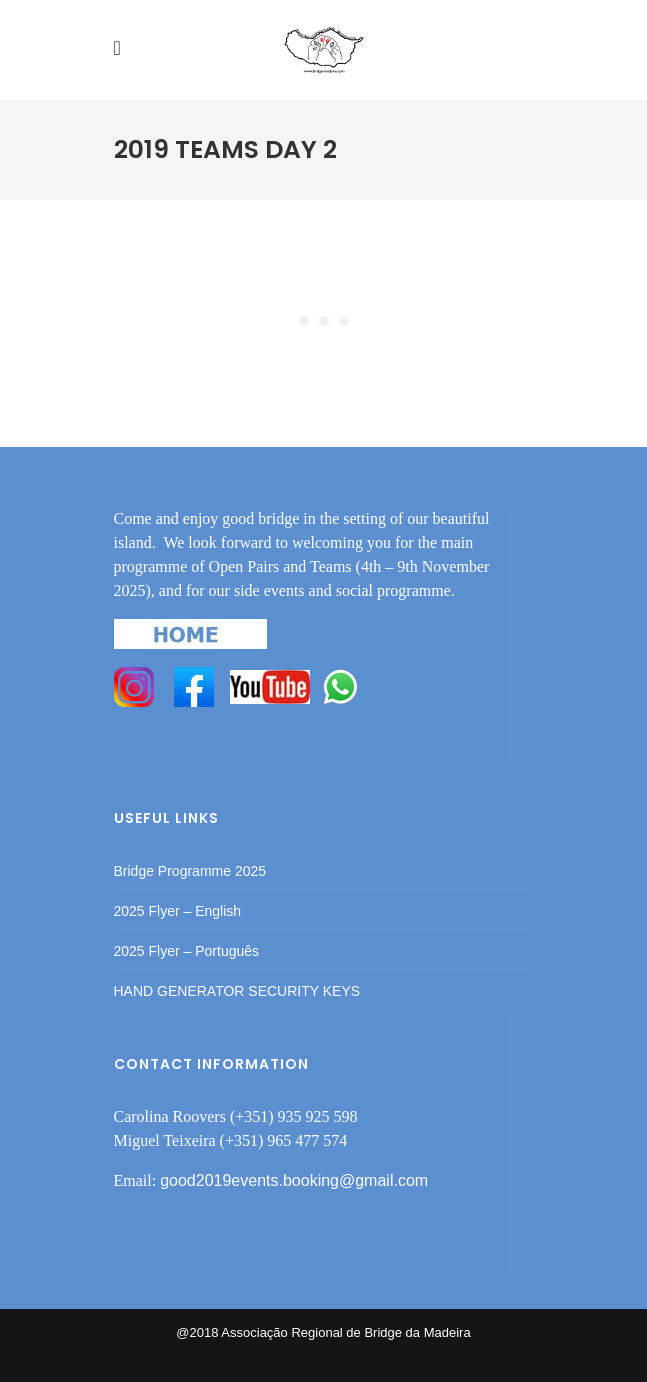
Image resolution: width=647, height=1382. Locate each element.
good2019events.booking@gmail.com (294, 1180)
